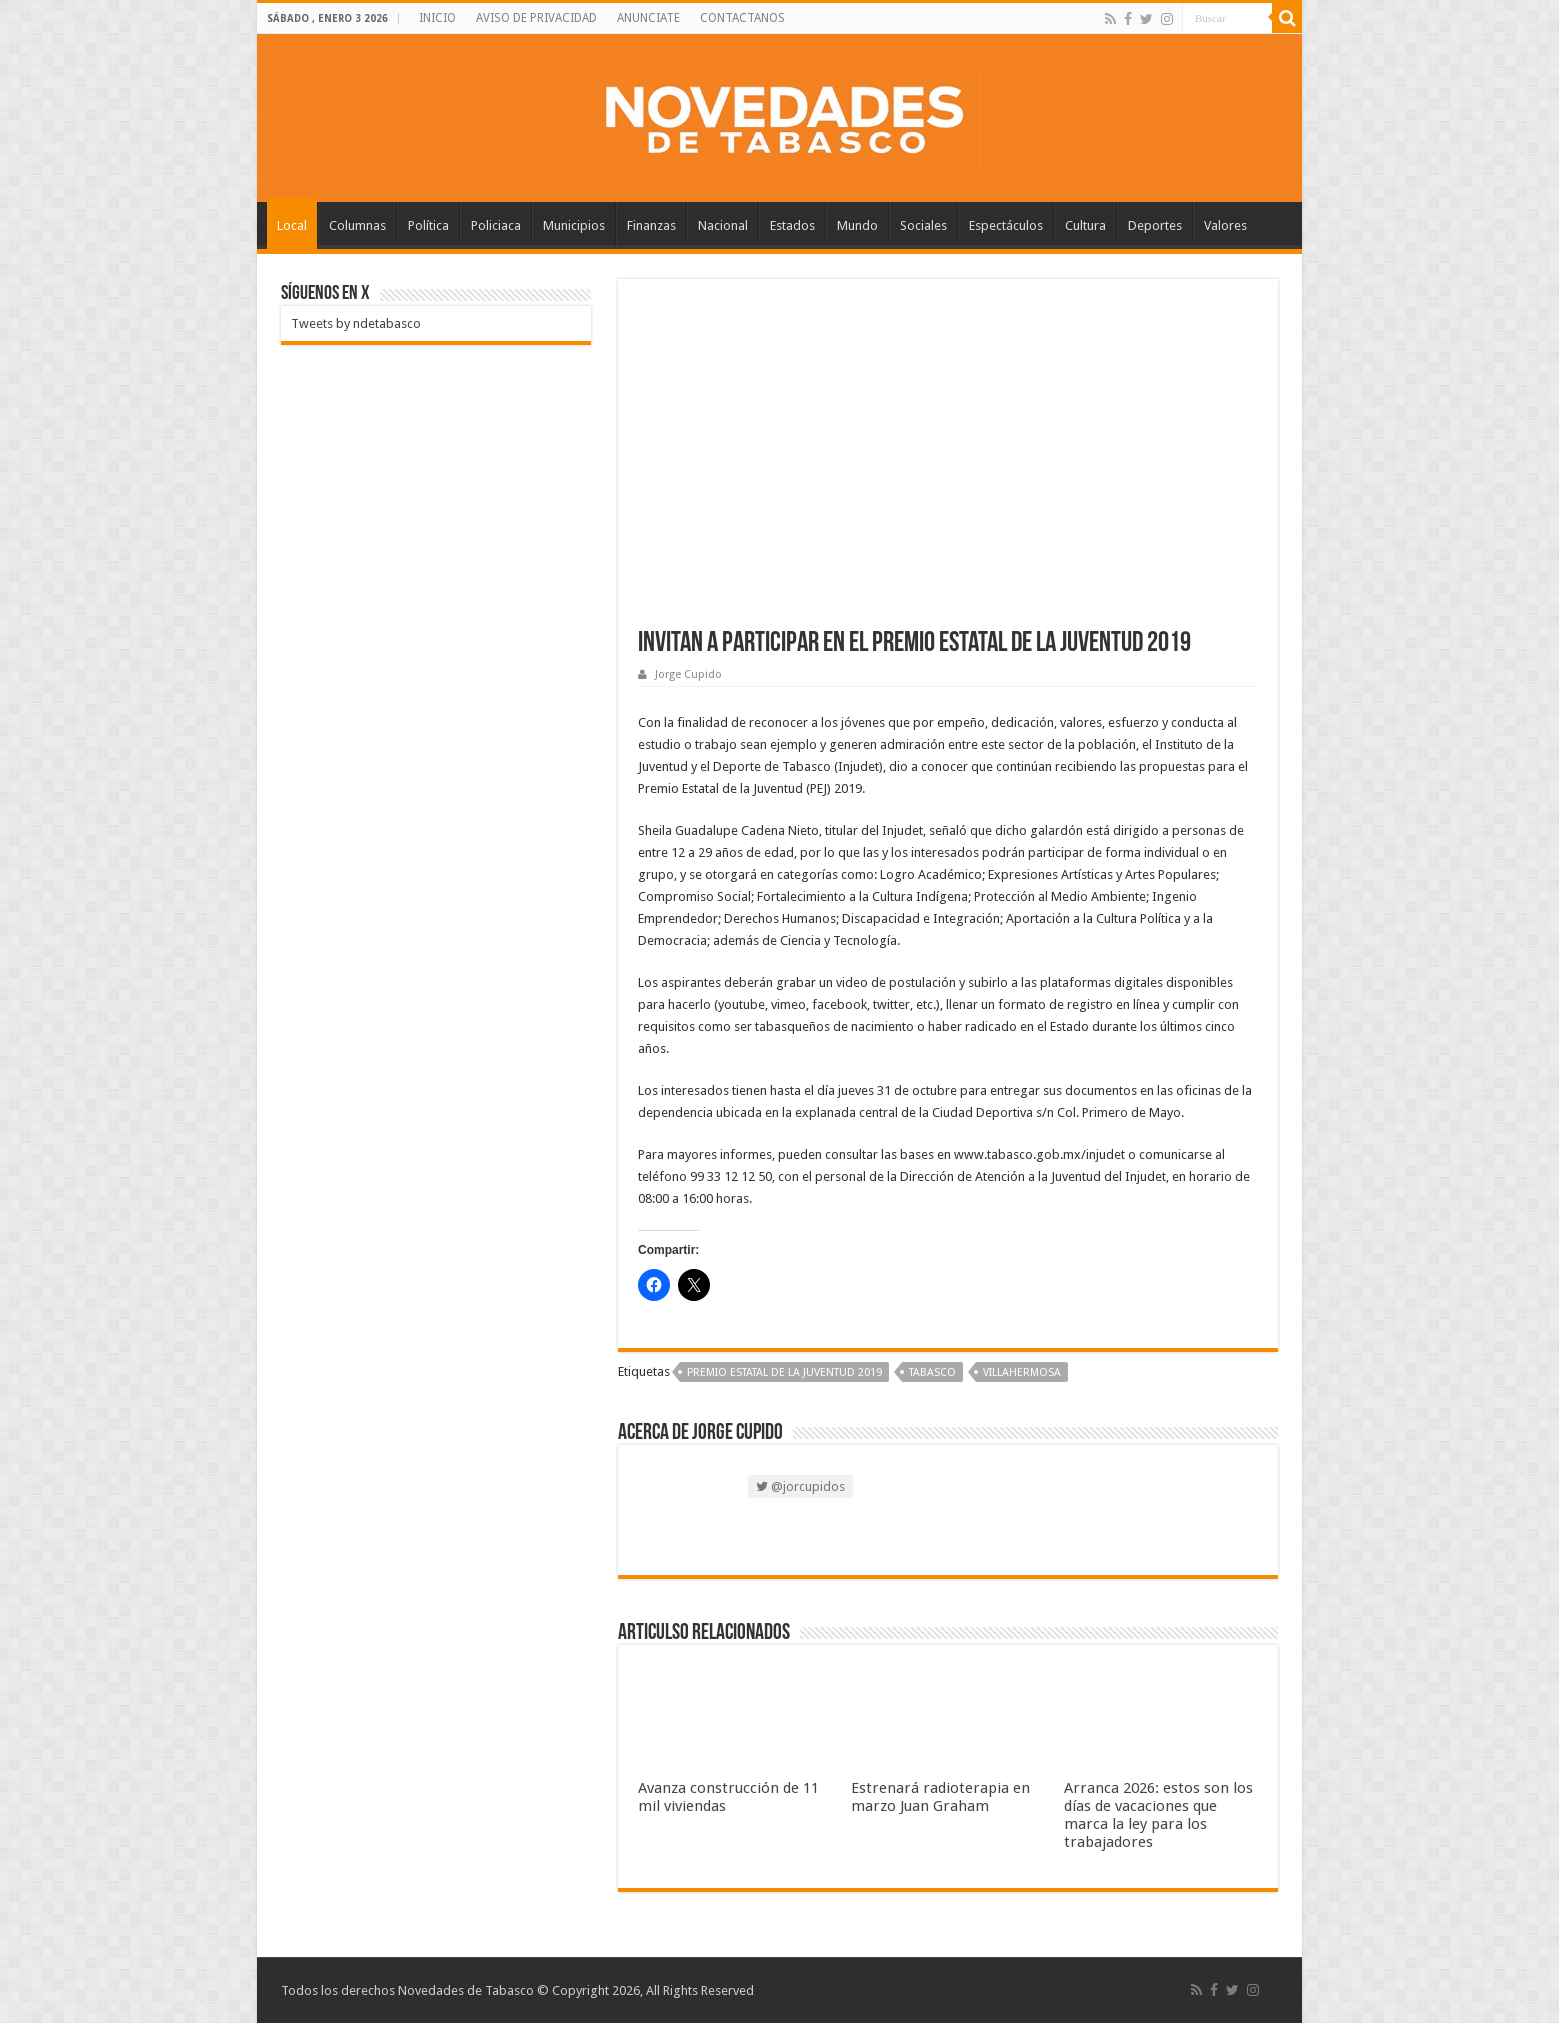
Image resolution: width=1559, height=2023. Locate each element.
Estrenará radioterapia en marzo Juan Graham (940, 1797)
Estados (792, 225)
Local (292, 225)
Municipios (574, 225)
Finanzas (651, 225)
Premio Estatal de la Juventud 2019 (784, 1372)
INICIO (437, 18)
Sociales (923, 225)
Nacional (723, 225)
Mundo (857, 225)
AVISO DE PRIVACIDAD (536, 18)
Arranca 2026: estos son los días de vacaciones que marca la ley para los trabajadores (1158, 1815)
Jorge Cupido (688, 674)
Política (428, 225)
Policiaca (496, 225)
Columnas (357, 225)
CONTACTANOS (742, 18)
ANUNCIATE (648, 18)
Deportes (1155, 225)
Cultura (1085, 225)
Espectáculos (1006, 225)
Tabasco (932, 1372)
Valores (1225, 225)
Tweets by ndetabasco (356, 323)
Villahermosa (1022, 1372)
